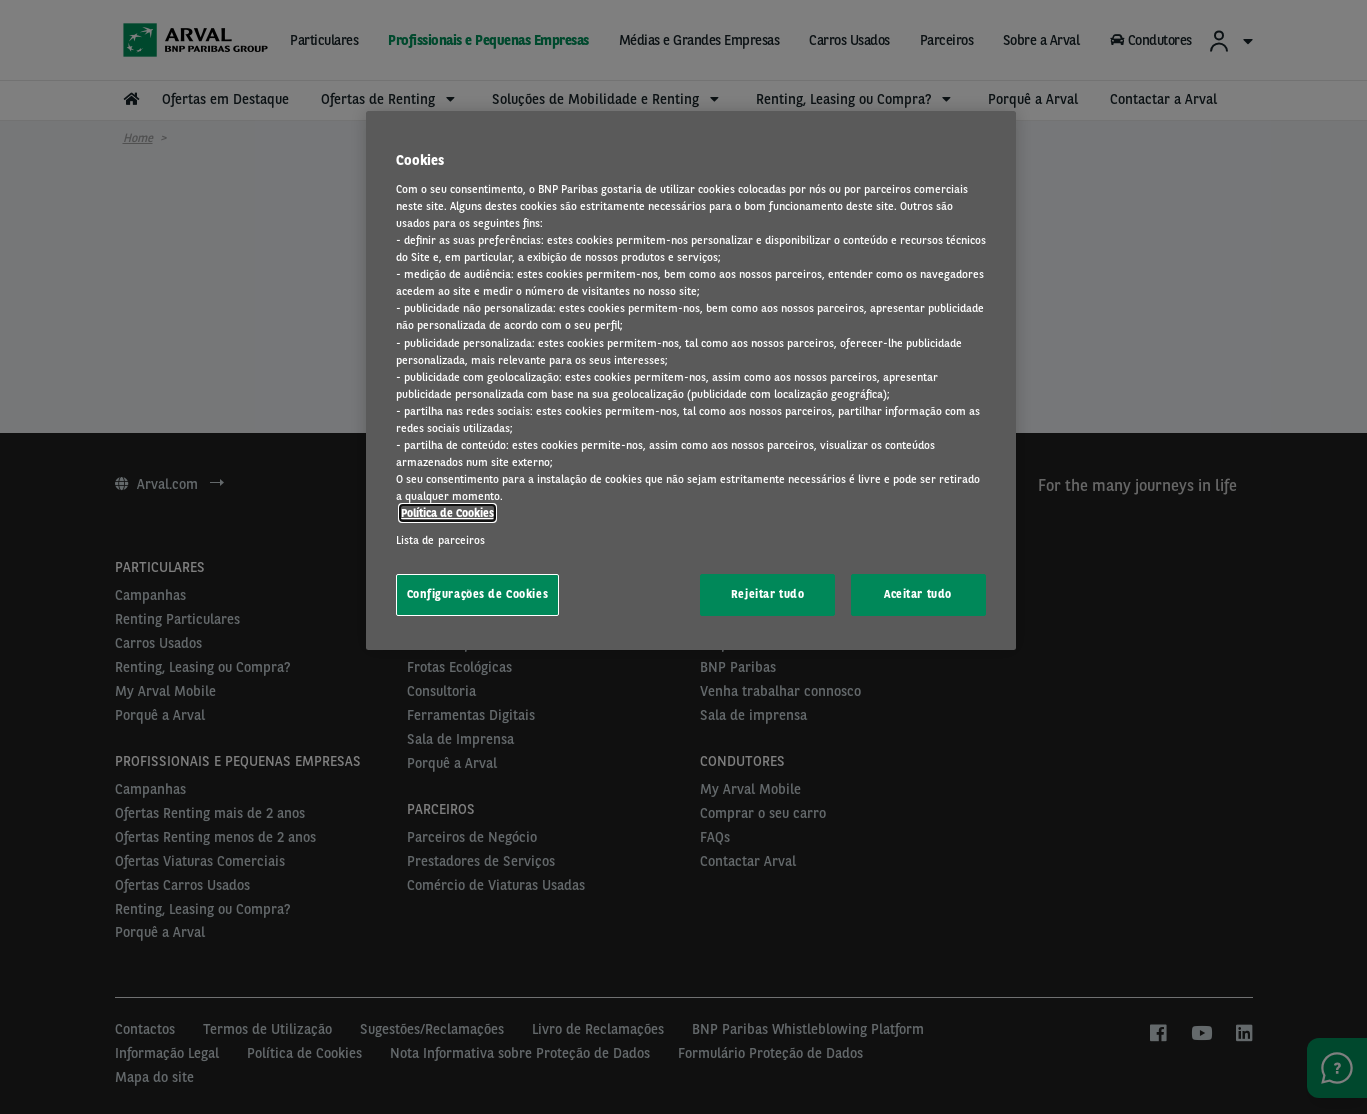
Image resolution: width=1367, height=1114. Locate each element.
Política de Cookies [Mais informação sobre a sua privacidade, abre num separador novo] (447, 513)
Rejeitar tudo (767, 594)
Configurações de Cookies (478, 594)
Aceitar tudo (918, 594)
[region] (691, 380)
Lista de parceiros (441, 540)
